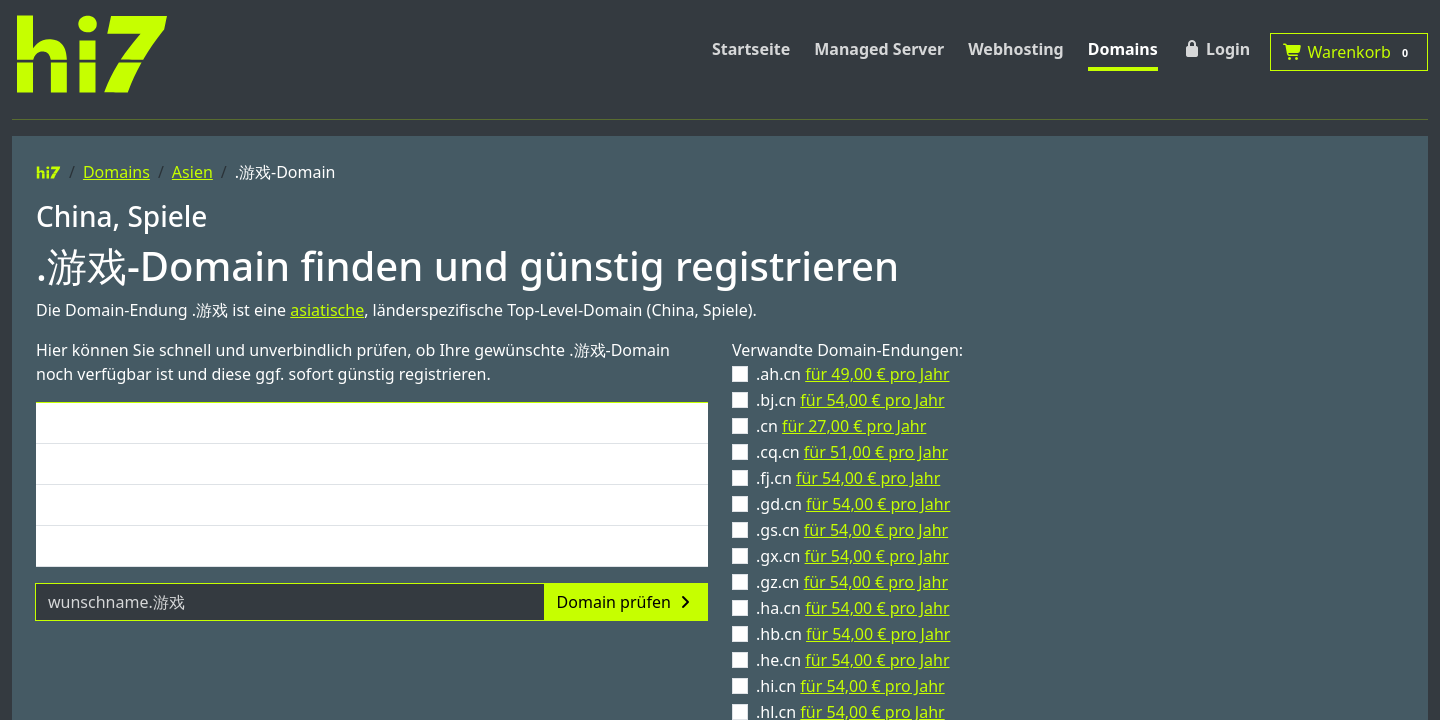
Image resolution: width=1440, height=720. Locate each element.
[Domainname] (290, 602)
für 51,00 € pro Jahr (876, 452)
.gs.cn (852, 530)
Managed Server (879, 49)
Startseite (751, 49)
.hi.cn (850, 686)
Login (1216, 49)
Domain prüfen (626, 602)
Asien (192, 172)
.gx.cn (852, 556)
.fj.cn (848, 478)
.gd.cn (853, 504)
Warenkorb (1349, 52)
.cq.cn (852, 452)
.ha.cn (853, 608)
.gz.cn (852, 582)
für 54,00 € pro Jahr (872, 400)
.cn (841, 426)
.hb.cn (853, 634)
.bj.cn (850, 400)
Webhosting (1016, 49)
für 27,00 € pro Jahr (854, 426)
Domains (1123, 49)
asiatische (327, 310)
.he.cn (853, 660)
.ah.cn (853, 374)
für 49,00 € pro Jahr (877, 374)
